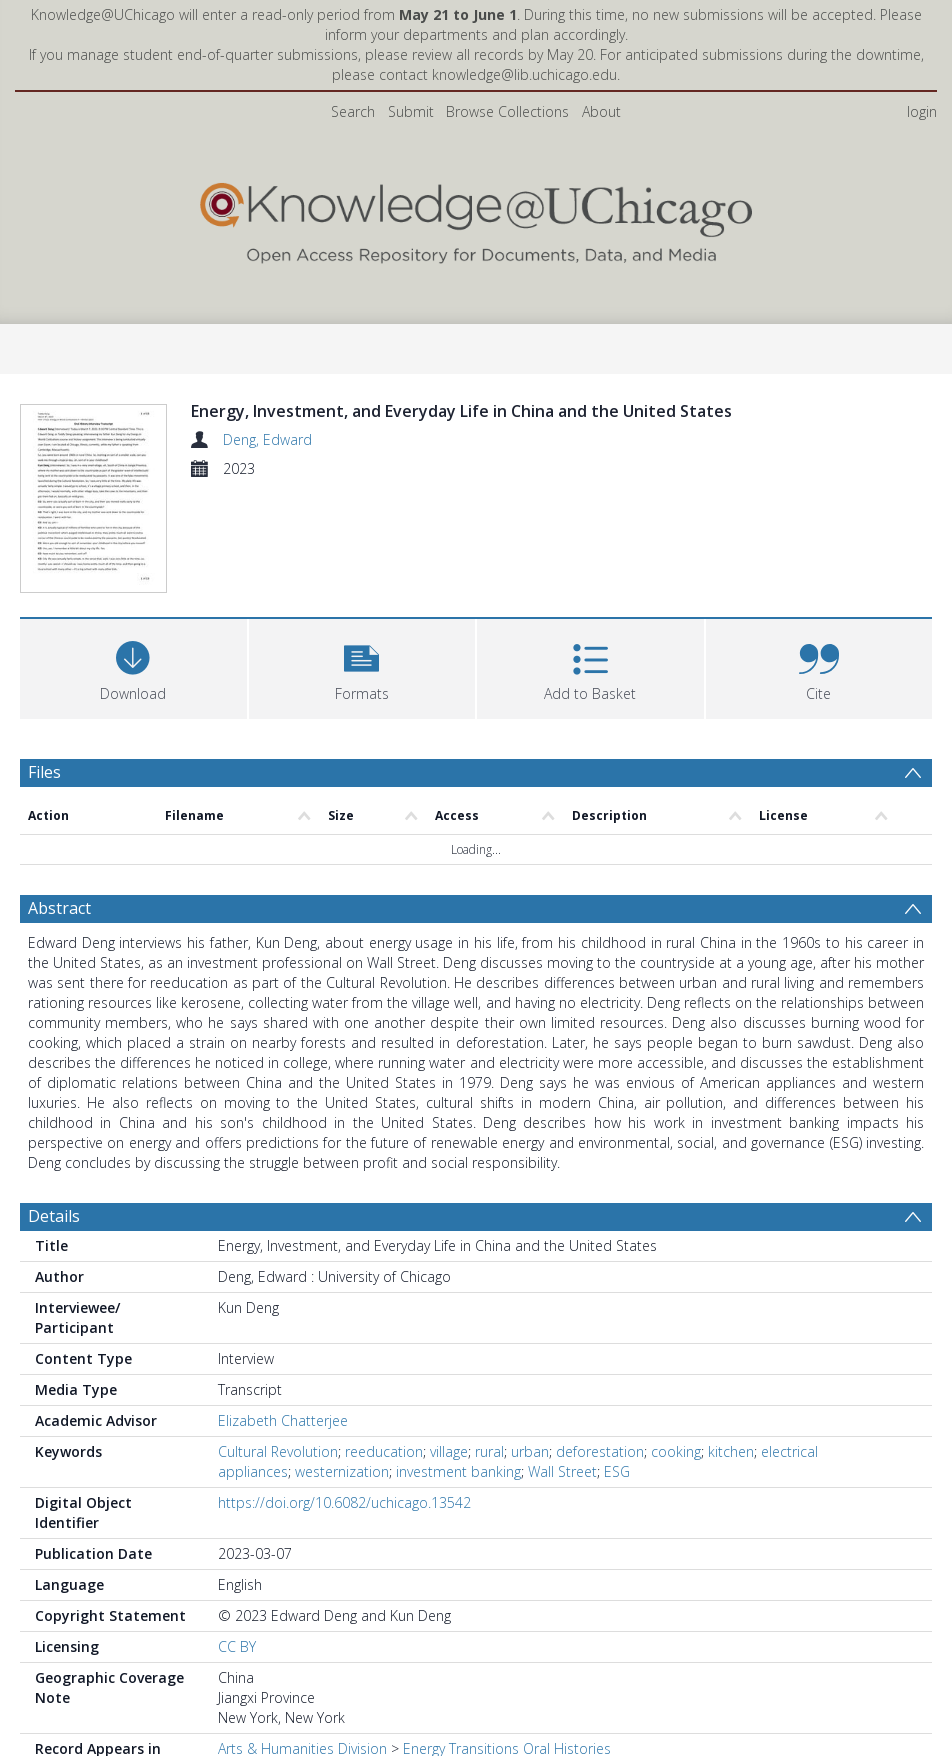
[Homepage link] (476, 218)
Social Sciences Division (293, 1661)
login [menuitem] (922, 111)
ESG (617, 1364)
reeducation (384, 1344)
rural (489, 1344)
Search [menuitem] (353, 111)
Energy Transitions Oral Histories (507, 1641)
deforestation (600, 1344)
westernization (342, 1364)
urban (530, 1344)
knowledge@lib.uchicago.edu (524, 74)
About (601, 111)
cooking (676, 1344)
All (225, 1681)
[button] (362, 558)
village (449, 1344)
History (407, 1661)
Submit (411, 111)
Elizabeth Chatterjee (283, 1313)
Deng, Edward (267, 439)
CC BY (237, 1539)
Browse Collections (507, 111)
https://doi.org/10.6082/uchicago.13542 (344, 1395)
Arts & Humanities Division (302, 1641)
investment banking (458, 1364)
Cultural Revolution (278, 1344)
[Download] (133, 558)
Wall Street (562, 1364)
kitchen (731, 1344)
